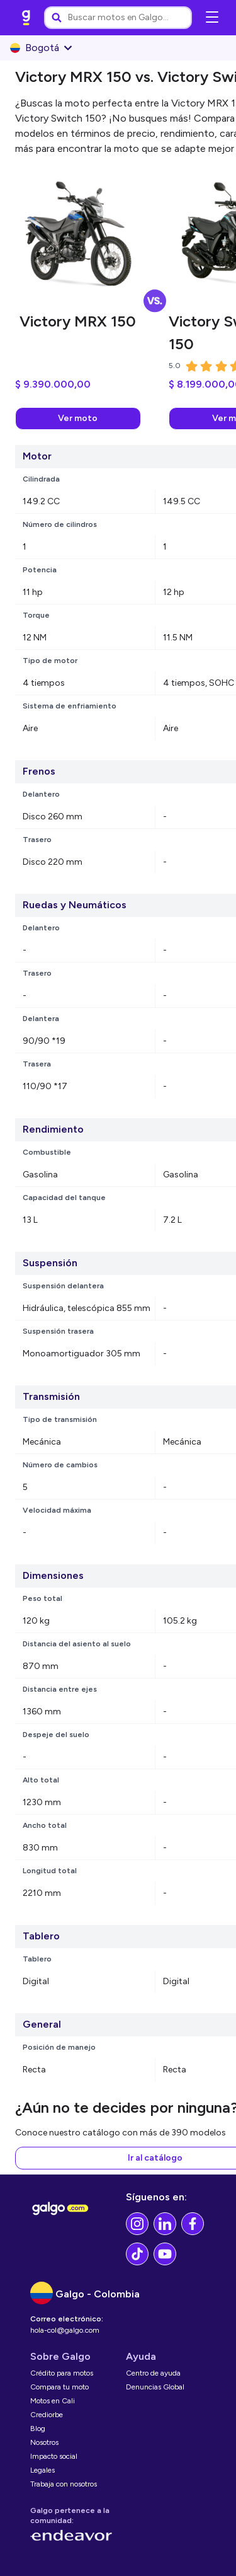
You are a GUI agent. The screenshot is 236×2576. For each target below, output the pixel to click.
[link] (26, 17)
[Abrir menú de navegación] (212, 17)
